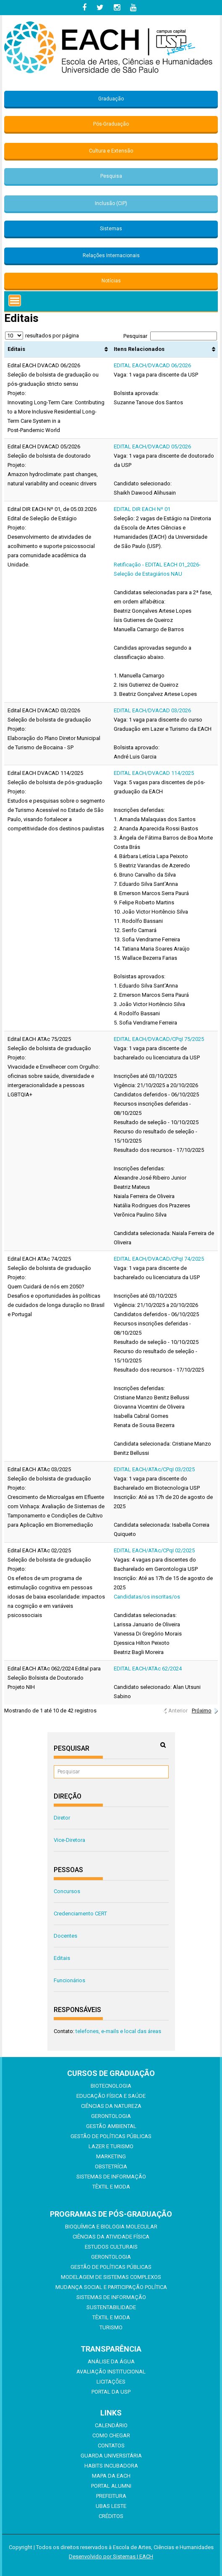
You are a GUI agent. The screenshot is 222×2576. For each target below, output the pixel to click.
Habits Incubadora (111, 2466)
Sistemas (111, 229)
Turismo (111, 2327)
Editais (62, 1958)
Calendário (111, 2425)
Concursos (67, 1891)
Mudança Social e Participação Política (111, 2287)
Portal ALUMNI (111, 2486)
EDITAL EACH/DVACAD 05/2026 (152, 446)
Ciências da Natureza (111, 2106)
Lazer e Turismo (111, 2146)
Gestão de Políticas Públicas (111, 2136)
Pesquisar (170, 336)
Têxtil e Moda (111, 2187)
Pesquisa (111, 176)
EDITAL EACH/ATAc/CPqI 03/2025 (154, 1469)
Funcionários (69, 1980)
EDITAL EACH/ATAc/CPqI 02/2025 (154, 1550)
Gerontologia (111, 2116)
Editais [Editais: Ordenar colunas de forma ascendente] (16, 349)
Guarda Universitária (111, 2455)
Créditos (111, 2516)
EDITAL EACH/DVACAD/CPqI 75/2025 (159, 1039)
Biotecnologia (111, 2086)
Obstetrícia (111, 2166)
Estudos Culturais (111, 2247)
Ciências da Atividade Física (111, 2237)
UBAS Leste (111, 2506)
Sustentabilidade (111, 2307)
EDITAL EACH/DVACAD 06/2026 (152, 365)
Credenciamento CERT (80, 1913)
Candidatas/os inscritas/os (147, 1597)
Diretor (62, 1818)
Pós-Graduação (111, 124)
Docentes (65, 1936)
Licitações (111, 2381)
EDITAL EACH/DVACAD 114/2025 (154, 773)
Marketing (111, 2156)
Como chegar (111, 2435)
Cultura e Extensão (111, 151)
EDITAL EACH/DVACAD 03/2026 (152, 710)
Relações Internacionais (111, 255)
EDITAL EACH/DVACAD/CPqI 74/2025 (159, 1259)
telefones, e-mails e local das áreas (118, 2031)
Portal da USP (111, 2392)
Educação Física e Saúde (111, 2096)
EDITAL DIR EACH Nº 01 (142, 509)
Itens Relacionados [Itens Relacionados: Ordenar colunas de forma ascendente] (139, 349)
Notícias (111, 281)
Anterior (178, 1710)
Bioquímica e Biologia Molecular (111, 2226)
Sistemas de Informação (111, 2176)
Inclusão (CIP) (111, 203)
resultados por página (42, 335)
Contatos (111, 2445)
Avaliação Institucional (111, 2371)
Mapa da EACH (111, 2476)
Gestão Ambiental (111, 2126)
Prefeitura (111, 2496)
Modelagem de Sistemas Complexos (111, 2277)
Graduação (111, 99)
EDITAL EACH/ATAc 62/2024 (148, 1668)
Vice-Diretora (69, 1840)
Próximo (202, 1710)
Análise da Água (111, 2361)
